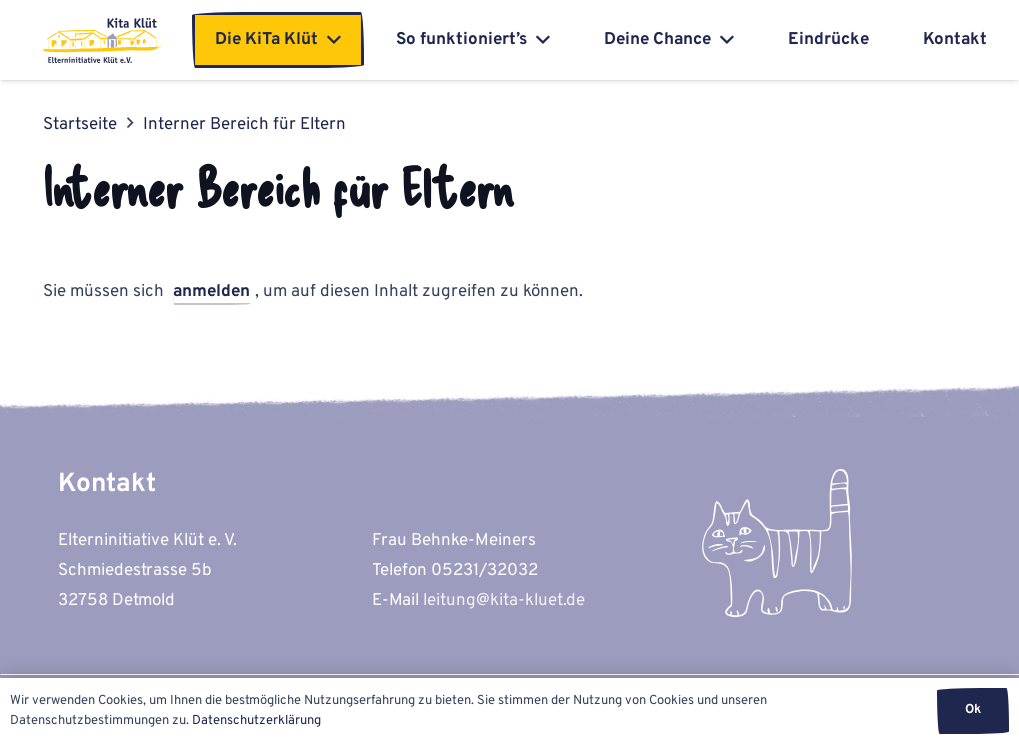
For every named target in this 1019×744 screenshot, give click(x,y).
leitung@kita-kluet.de (504, 601)
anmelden (211, 292)
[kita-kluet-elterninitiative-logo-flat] (103, 40)
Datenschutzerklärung (256, 721)
